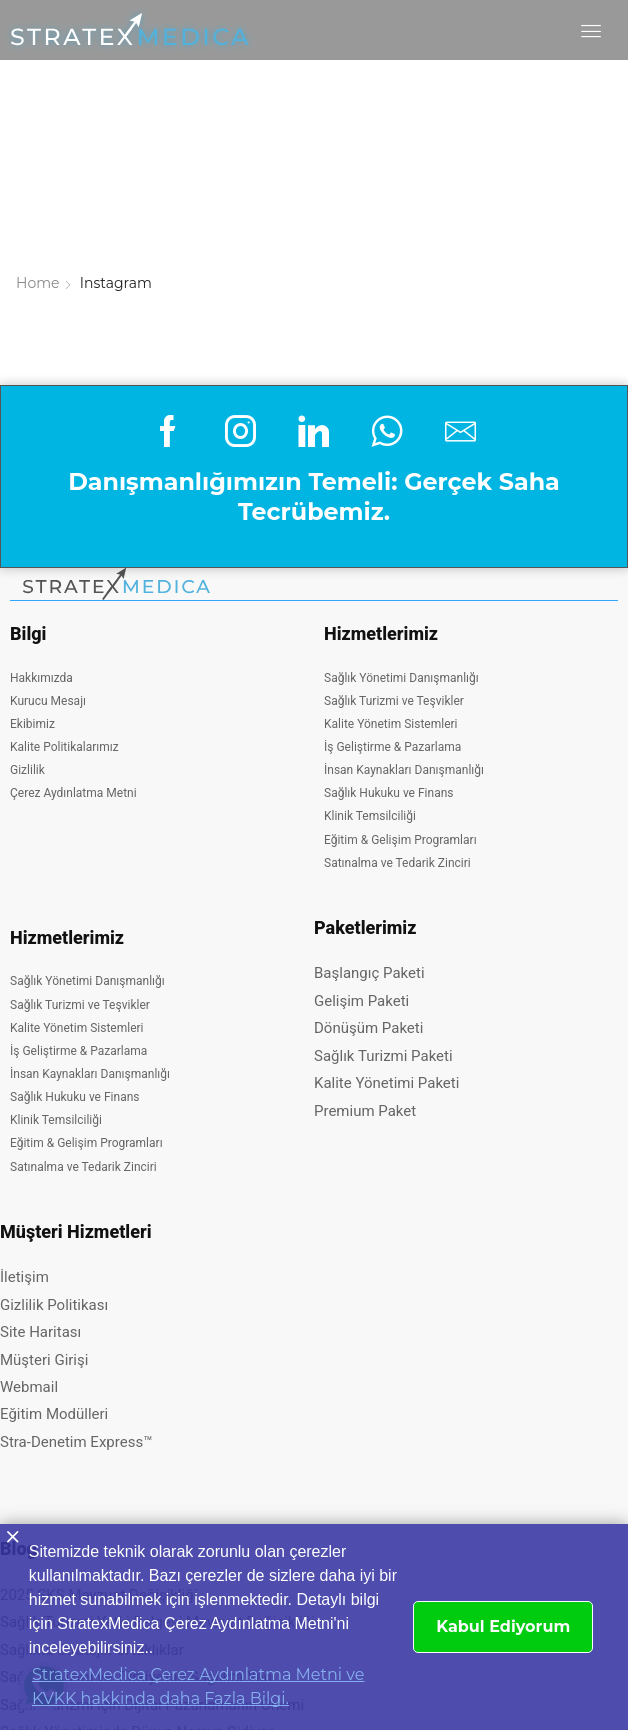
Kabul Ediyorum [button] (503, 1626)
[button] (599, 31)
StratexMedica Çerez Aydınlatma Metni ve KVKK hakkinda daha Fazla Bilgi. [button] (198, 1686)
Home (37, 82)
